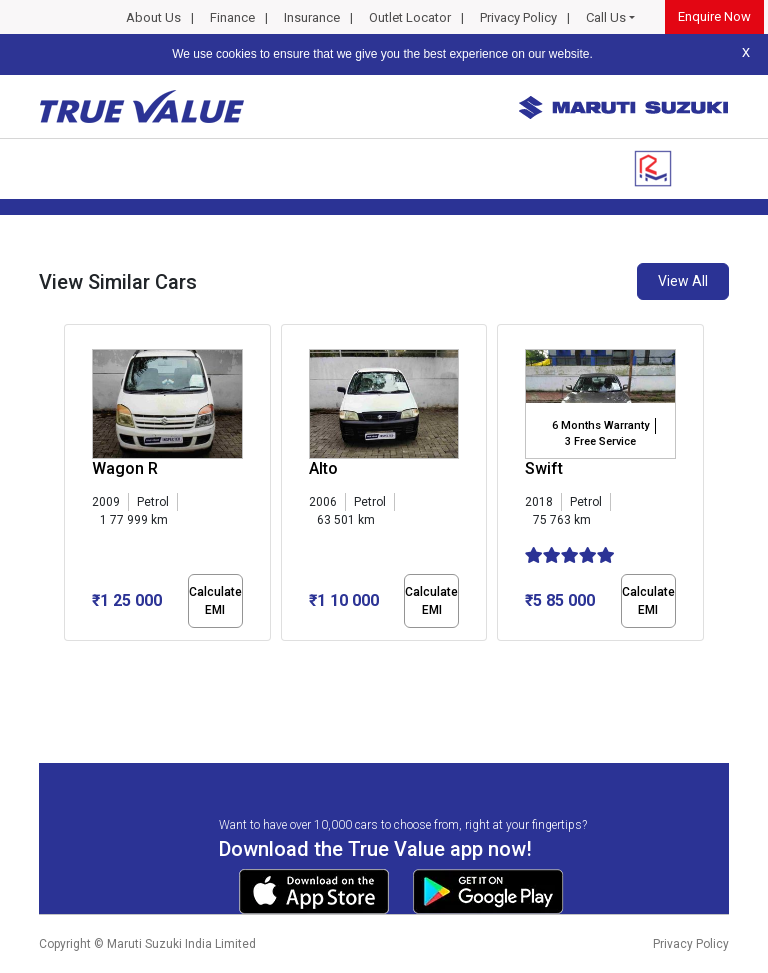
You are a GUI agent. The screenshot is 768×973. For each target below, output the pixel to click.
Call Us (606, 17)
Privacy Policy (518, 17)
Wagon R (125, 468)
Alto (323, 468)
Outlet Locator (410, 17)
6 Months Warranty (600, 425)
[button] (70, 658)
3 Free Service (600, 441)
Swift (544, 468)
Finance (232, 17)
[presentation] (74, 486)
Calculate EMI (215, 601)
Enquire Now (714, 16)
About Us (153, 17)
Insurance (312, 17)
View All (683, 281)
